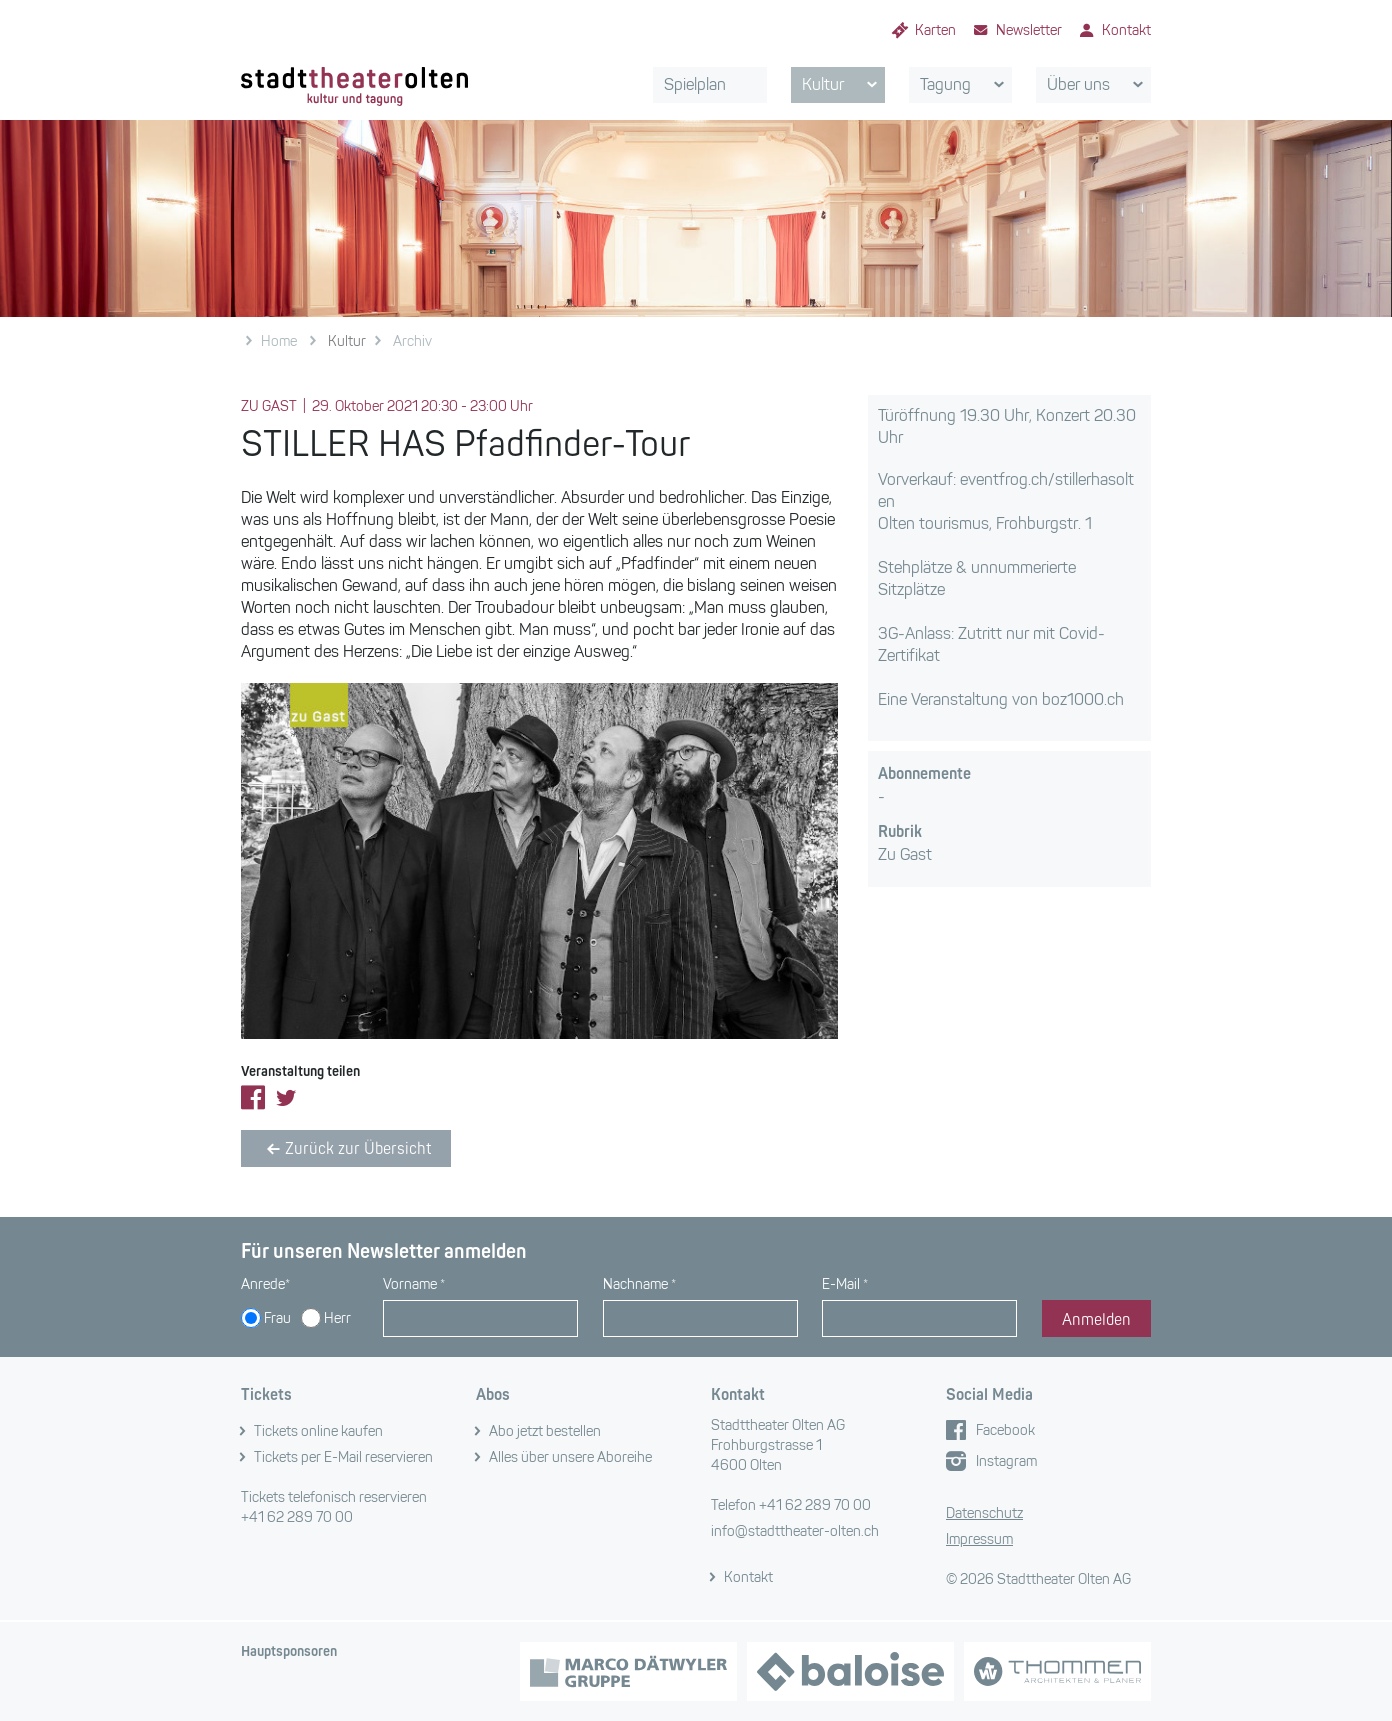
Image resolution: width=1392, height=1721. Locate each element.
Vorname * (414, 1284)
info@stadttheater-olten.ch (795, 1531)
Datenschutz (984, 1513)
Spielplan (695, 84)
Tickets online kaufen (318, 1431)
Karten (935, 30)
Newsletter (1029, 30)
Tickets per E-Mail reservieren (343, 1457)
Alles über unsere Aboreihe (570, 1457)
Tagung (965, 85)
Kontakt (1126, 30)
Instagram (1006, 1461)
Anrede (265, 1284)
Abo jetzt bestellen (545, 1431)
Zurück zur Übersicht (346, 1149)
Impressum (979, 1539)
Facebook (1005, 1430)
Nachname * (639, 1284)
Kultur (843, 85)
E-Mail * (845, 1284)
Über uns (1098, 85)
